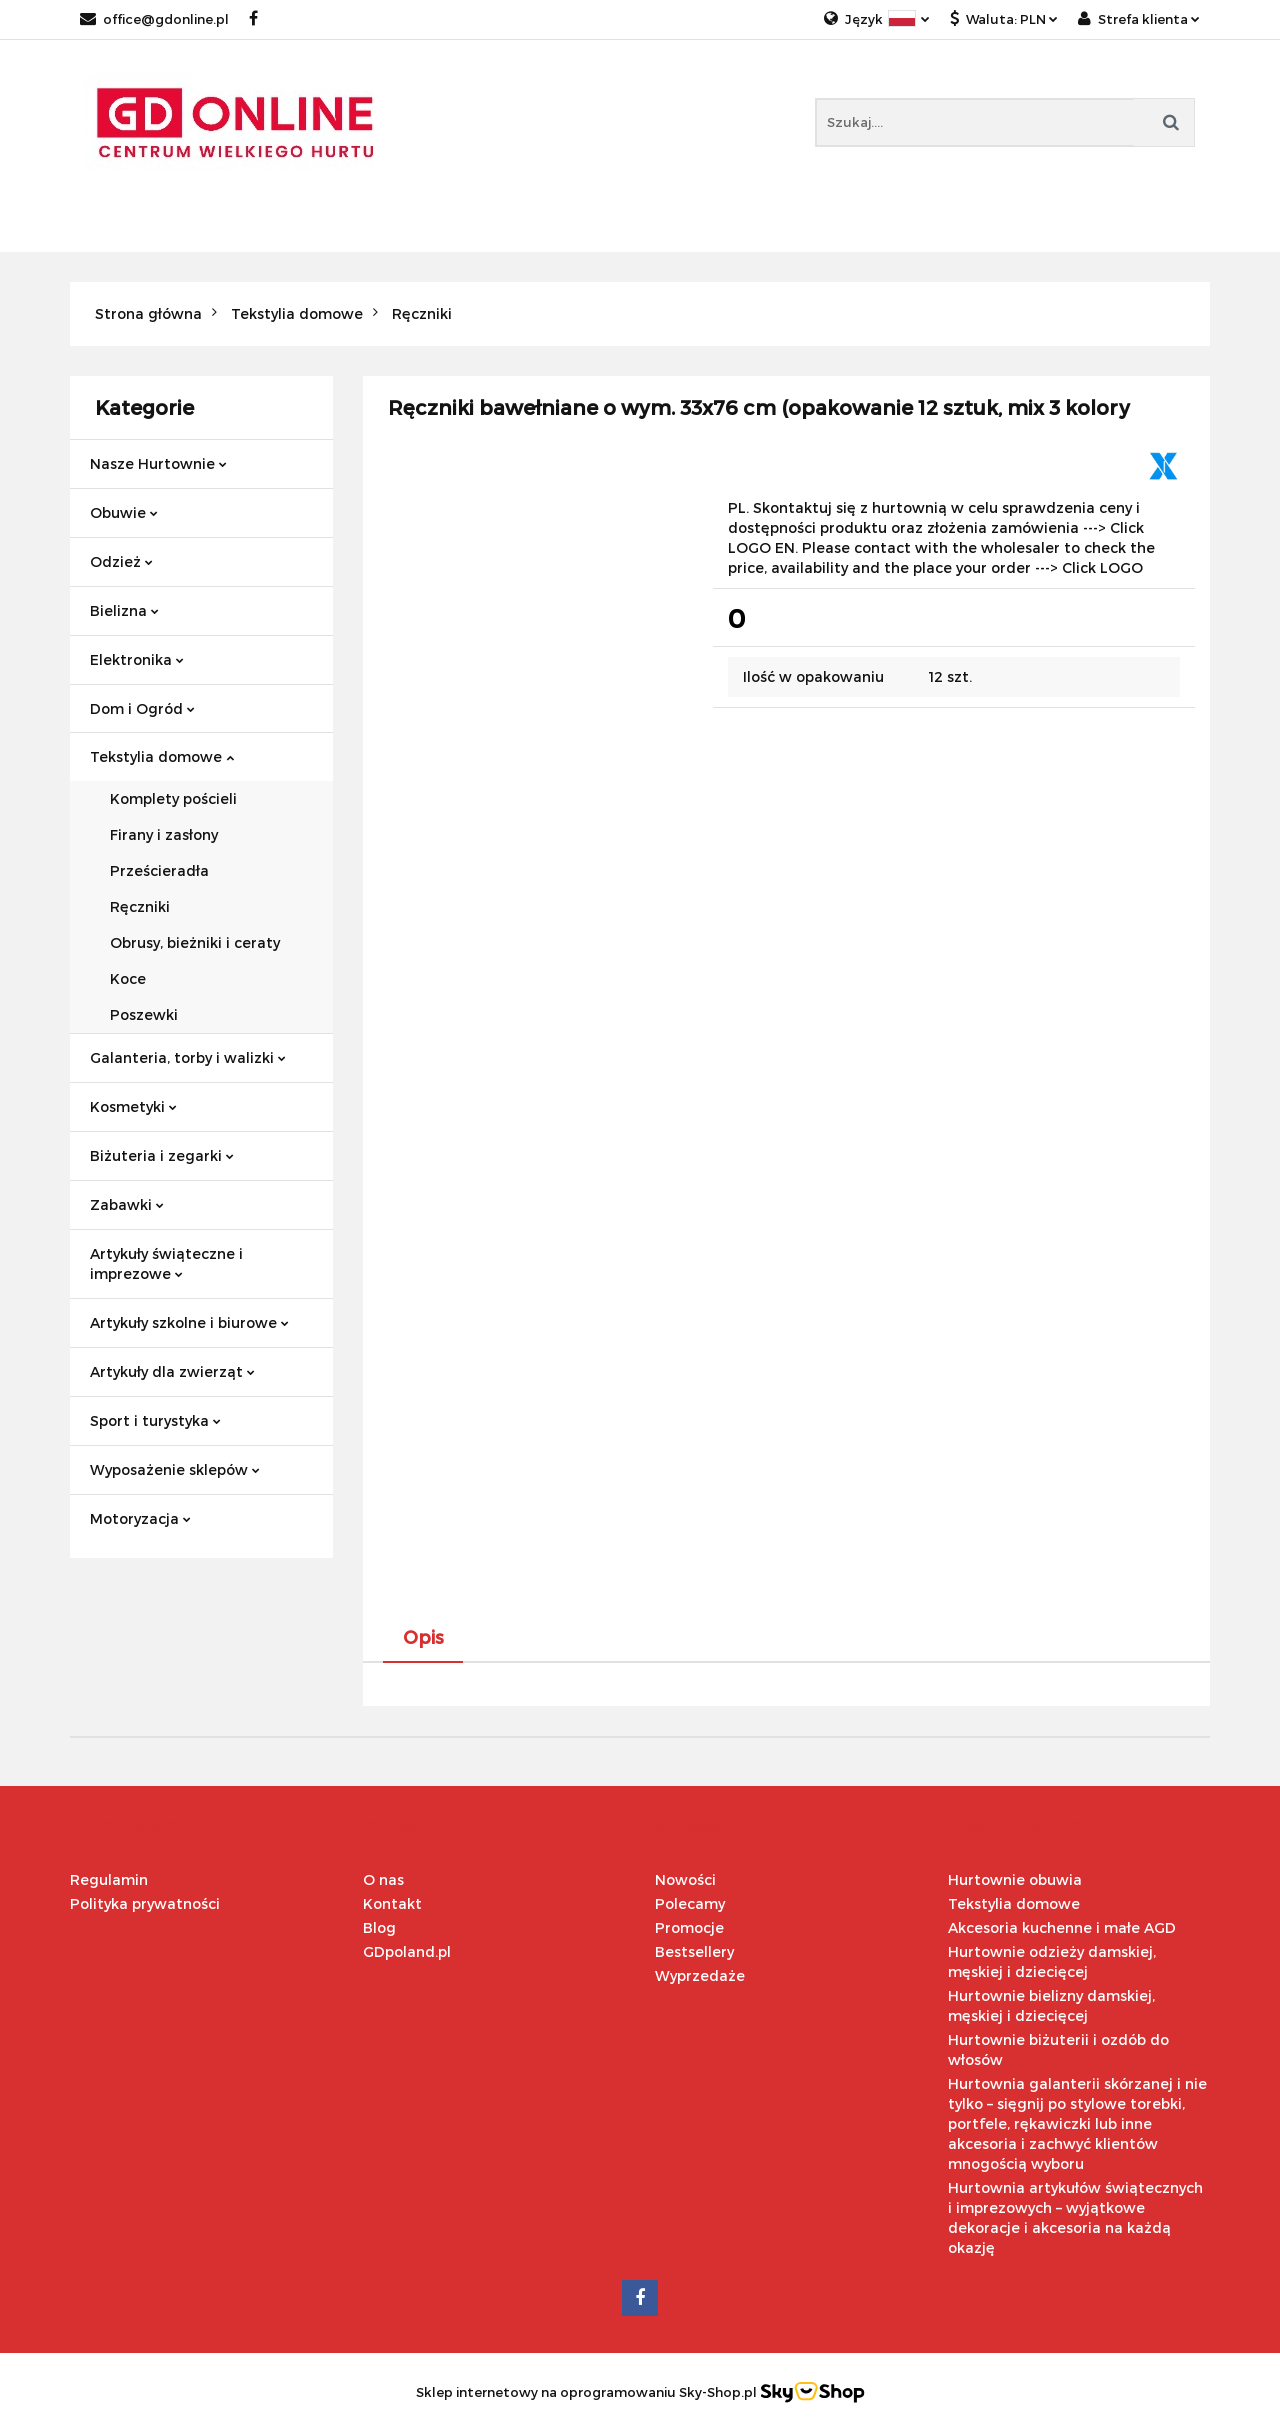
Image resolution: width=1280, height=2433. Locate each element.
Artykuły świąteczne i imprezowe (166, 1263)
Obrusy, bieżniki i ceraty (195, 942)
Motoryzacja (140, 1518)
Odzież (121, 561)
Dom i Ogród (142, 708)
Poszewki (144, 1014)
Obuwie (124, 512)
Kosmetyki (133, 1106)
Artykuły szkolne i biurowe (189, 1322)
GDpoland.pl (407, 1951)
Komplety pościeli (173, 798)
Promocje (689, 1927)
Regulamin (109, 1879)
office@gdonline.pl (154, 19)
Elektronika (137, 659)
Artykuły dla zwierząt (172, 1371)
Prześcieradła (159, 870)
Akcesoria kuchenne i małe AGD (1062, 1927)
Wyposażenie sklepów (175, 1469)
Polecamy (690, 1903)
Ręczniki (140, 906)
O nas (383, 1879)
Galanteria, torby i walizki (188, 1057)
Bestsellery (694, 1951)
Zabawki (127, 1204)
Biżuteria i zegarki (162, 1155)
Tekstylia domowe (162, 756)
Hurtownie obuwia (1015, 1879)
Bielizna (124, 610)
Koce (128, 978)
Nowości (685, 1879)
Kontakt (392, 1903)
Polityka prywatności (145, 1903)
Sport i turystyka (155, 1420)
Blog (379, 1927)
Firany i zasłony (164, 834)
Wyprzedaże (700, 1975)
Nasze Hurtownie (158, 463)
